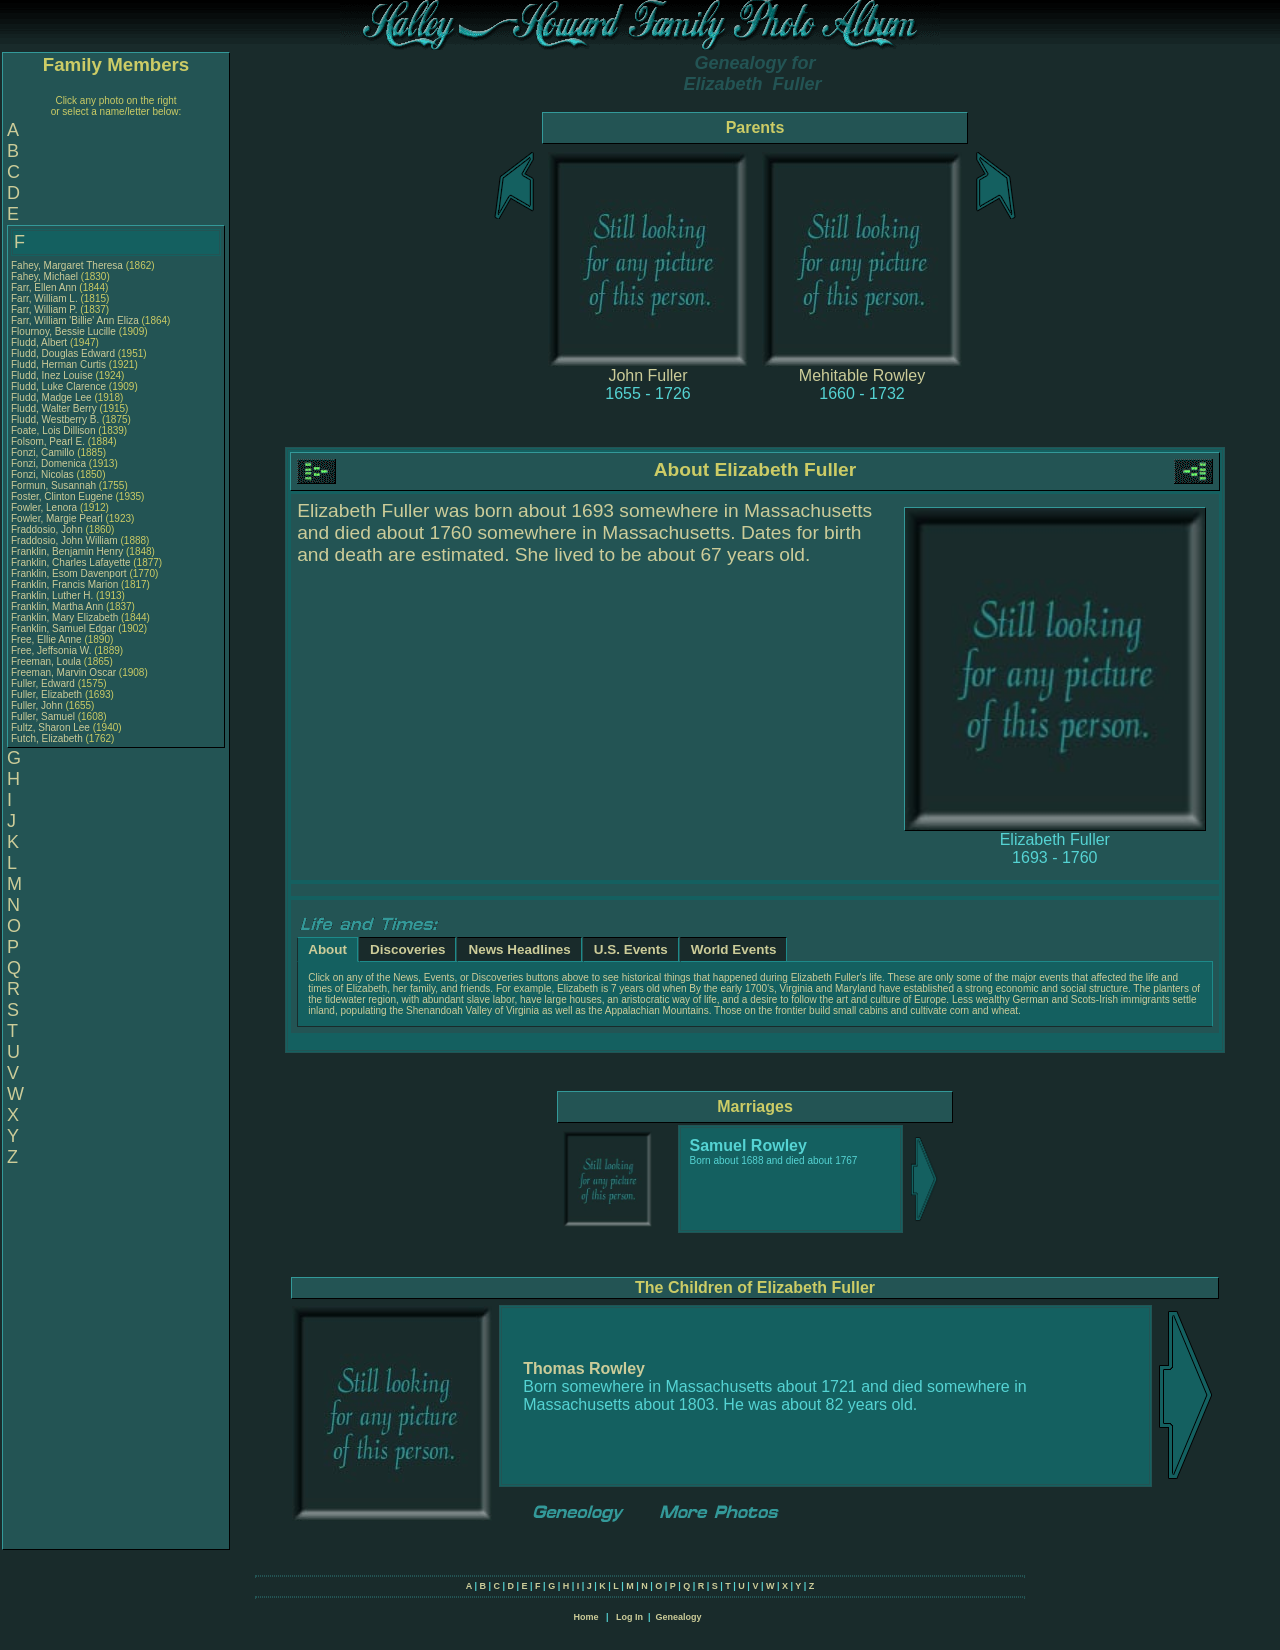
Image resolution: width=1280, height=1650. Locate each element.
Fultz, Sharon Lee (50, 727)
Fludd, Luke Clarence (58, 386)
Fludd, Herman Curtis (58, 364)
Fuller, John (38, 705)
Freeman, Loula (47, 661)
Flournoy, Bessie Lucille (63, 331)
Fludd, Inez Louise (52, 375)
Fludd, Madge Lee (51, 397)
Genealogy (679, 1617)
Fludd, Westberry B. (55, 419)
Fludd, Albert (40, 342)
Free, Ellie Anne (46, 639)
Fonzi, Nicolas (44, 474)
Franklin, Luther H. (52, 595)
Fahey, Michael (46, 276)
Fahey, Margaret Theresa (67, 265)
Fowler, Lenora (45, 507)
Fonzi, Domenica (50, 463)
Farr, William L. (44, 298)
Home (585, 1617)
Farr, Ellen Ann (44, 287)
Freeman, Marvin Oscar (63, 672)
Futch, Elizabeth (48, 738)
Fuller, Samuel (44, 716)
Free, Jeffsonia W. (51, 650)
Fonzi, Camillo (44, 452)
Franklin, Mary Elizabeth (64, 617)
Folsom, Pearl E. (48, 441)
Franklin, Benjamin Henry (67, 551)
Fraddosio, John (48, 529)
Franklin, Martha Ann (57, 606)
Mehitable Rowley (862, 375)
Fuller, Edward (44, 683)
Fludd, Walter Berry (54, 408)
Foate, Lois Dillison (53, 430)
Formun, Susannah (55, 485)
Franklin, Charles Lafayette (71, 562)
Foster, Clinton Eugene (62, 496)
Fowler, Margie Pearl (57, 518)
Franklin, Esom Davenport (69, 573)
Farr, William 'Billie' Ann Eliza (75, 320)
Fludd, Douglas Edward (63, 353)
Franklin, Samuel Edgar (63, 628)
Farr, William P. (44, 309)
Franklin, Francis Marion (64, 584)
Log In (629, 1617)
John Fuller (647, 375)
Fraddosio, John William (64, 540)
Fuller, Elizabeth (48, 694)
